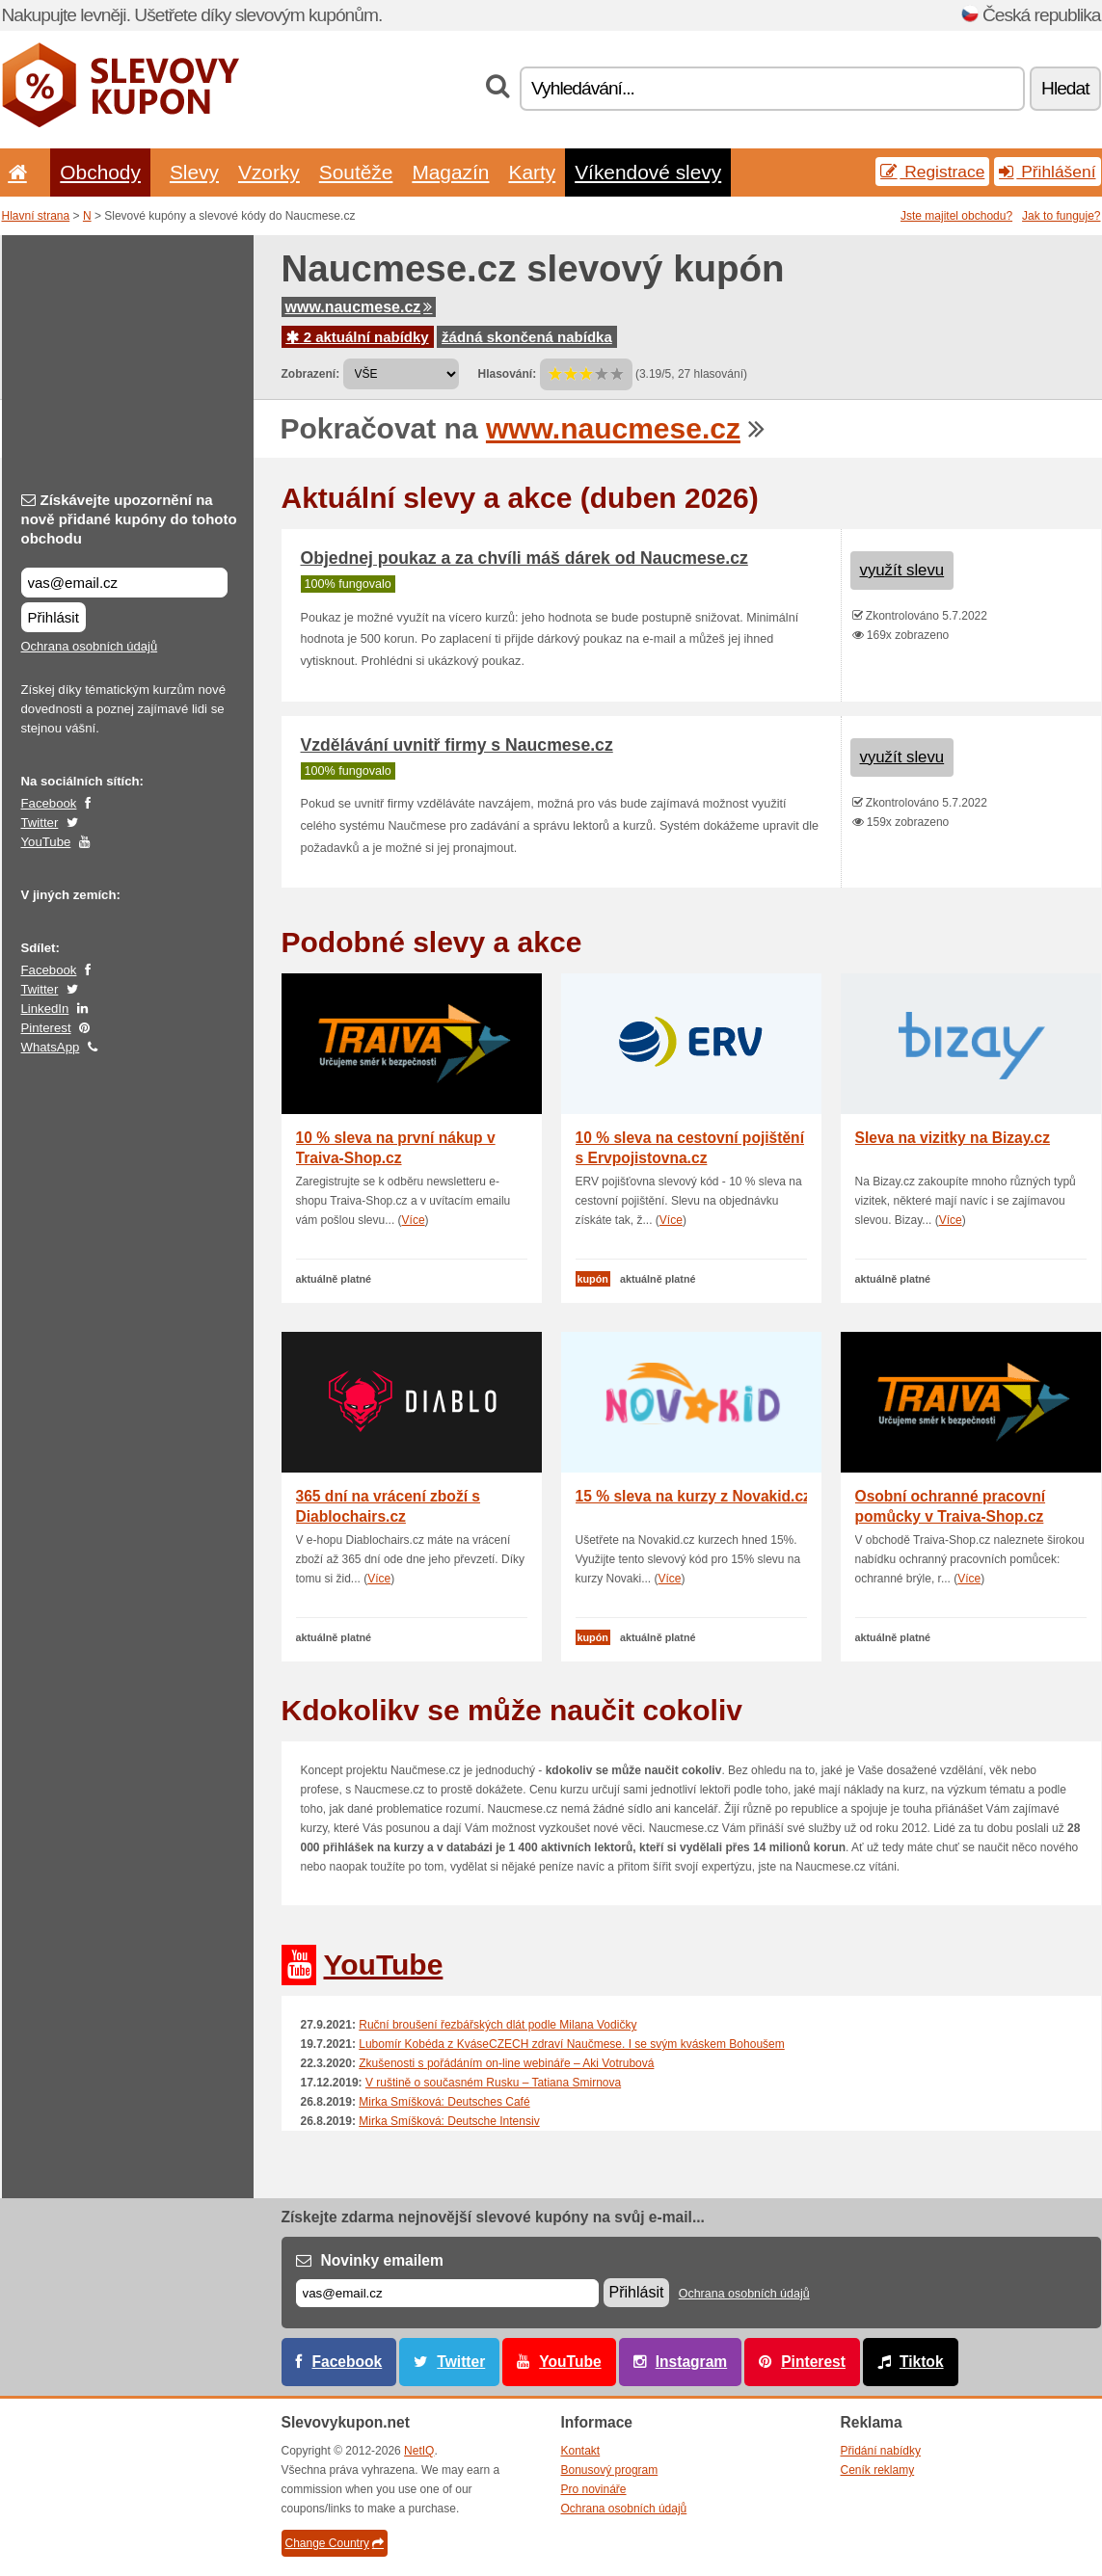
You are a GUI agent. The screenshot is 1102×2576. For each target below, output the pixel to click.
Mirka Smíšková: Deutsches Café (444, 2102)
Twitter (40, 822)
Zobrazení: (311, 374)
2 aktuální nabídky (357, 337)
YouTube (46, 842)
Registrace (932, 171)
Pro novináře (594, 2489)
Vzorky (269, 172)
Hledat (1065, 88)
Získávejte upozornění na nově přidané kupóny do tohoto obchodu (129, 518)
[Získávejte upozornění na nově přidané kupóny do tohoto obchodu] (124, 583)
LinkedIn (45, 1008)
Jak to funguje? (1061, 216)
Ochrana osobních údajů (89, 646)
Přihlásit (53, 617)
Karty (531, 172)
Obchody (100, 172)
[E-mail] (447, 2293)
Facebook (49, 803)
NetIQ (419, 2450)
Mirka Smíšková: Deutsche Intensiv (449, 2121)
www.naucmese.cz (359, 307)
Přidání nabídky (881, 2450)
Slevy (194, 172)
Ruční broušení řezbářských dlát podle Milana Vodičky (497, 2025)
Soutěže (356, 172)
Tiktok (922, 2361)
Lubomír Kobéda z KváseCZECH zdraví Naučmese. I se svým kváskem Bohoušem (572, 2044)
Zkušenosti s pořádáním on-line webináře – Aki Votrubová (506, 2063)
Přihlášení (1047, 171)
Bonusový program (610, 2470)
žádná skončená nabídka (527, 337)
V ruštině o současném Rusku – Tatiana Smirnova (493, 2082)
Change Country (334, 2543)
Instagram (692, 2361)
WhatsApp (50, 1047)
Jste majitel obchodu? (956, 216)
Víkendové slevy (648, 172)
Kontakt (581, 2450)
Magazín (450, 172)
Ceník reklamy (878, 2470)
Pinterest (46, 1028)
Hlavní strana (36, 216)
